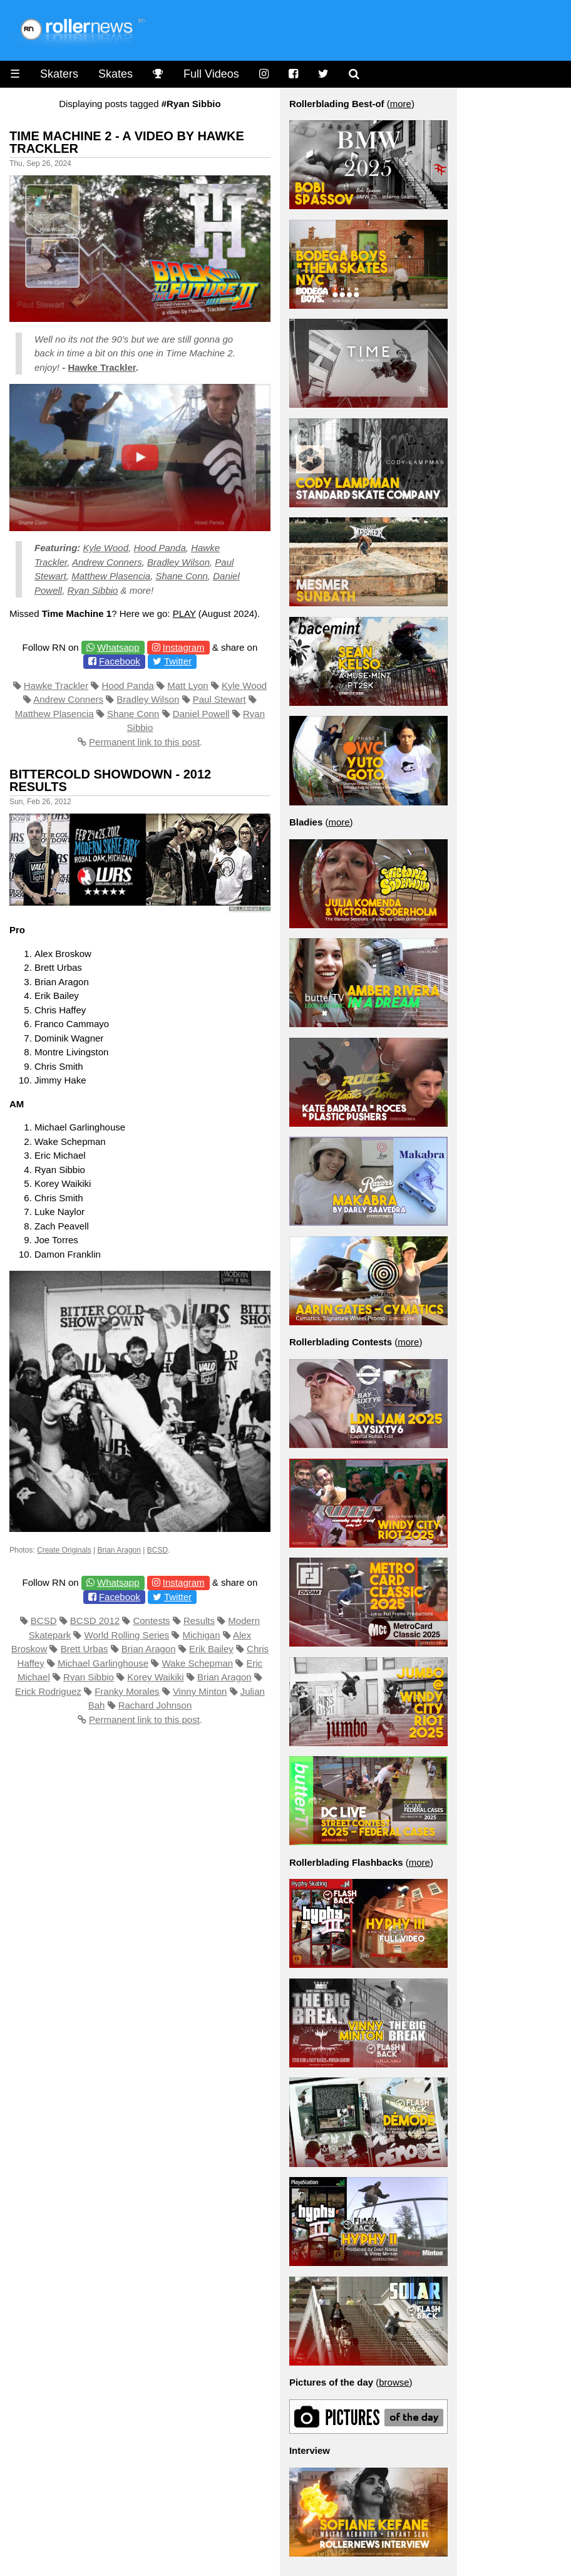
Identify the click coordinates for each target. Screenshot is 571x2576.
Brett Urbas (84, 1648)
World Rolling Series (127, 1635)
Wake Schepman (197, 1663)
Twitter (178, 661)
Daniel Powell (201, 713)
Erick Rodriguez (48, 1691)
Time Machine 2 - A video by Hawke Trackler (126, 142)
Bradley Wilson (178, 562)
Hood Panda (159, 547)
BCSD (157, 1550)
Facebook (119, 661)
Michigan (201, 1635)
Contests (151, 1620)
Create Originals (64, 1550)
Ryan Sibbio (93, 590)
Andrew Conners (107, 562)
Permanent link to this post (144, 742)
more (400, 103)
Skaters (59, 74)
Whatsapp (118, 647)
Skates (115, 74)
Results (199, 1620)
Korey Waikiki (155, 1677)
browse (394, 2382)
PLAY (184, 613)
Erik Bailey (211, 1648)
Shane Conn (181, 576)
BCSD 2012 (95, 1620)
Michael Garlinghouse (103, 1663)
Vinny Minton (200, 1691)
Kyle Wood (106, 547)
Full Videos (211, 74)
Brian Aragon (119, 1550)
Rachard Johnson (155, 1705)
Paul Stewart (219, 699)
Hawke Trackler (101, 367)
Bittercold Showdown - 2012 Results (110, 780)
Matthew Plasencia (110, 576)
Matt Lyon (187, 685)
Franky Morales (127, 1691)
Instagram (184, 647)
